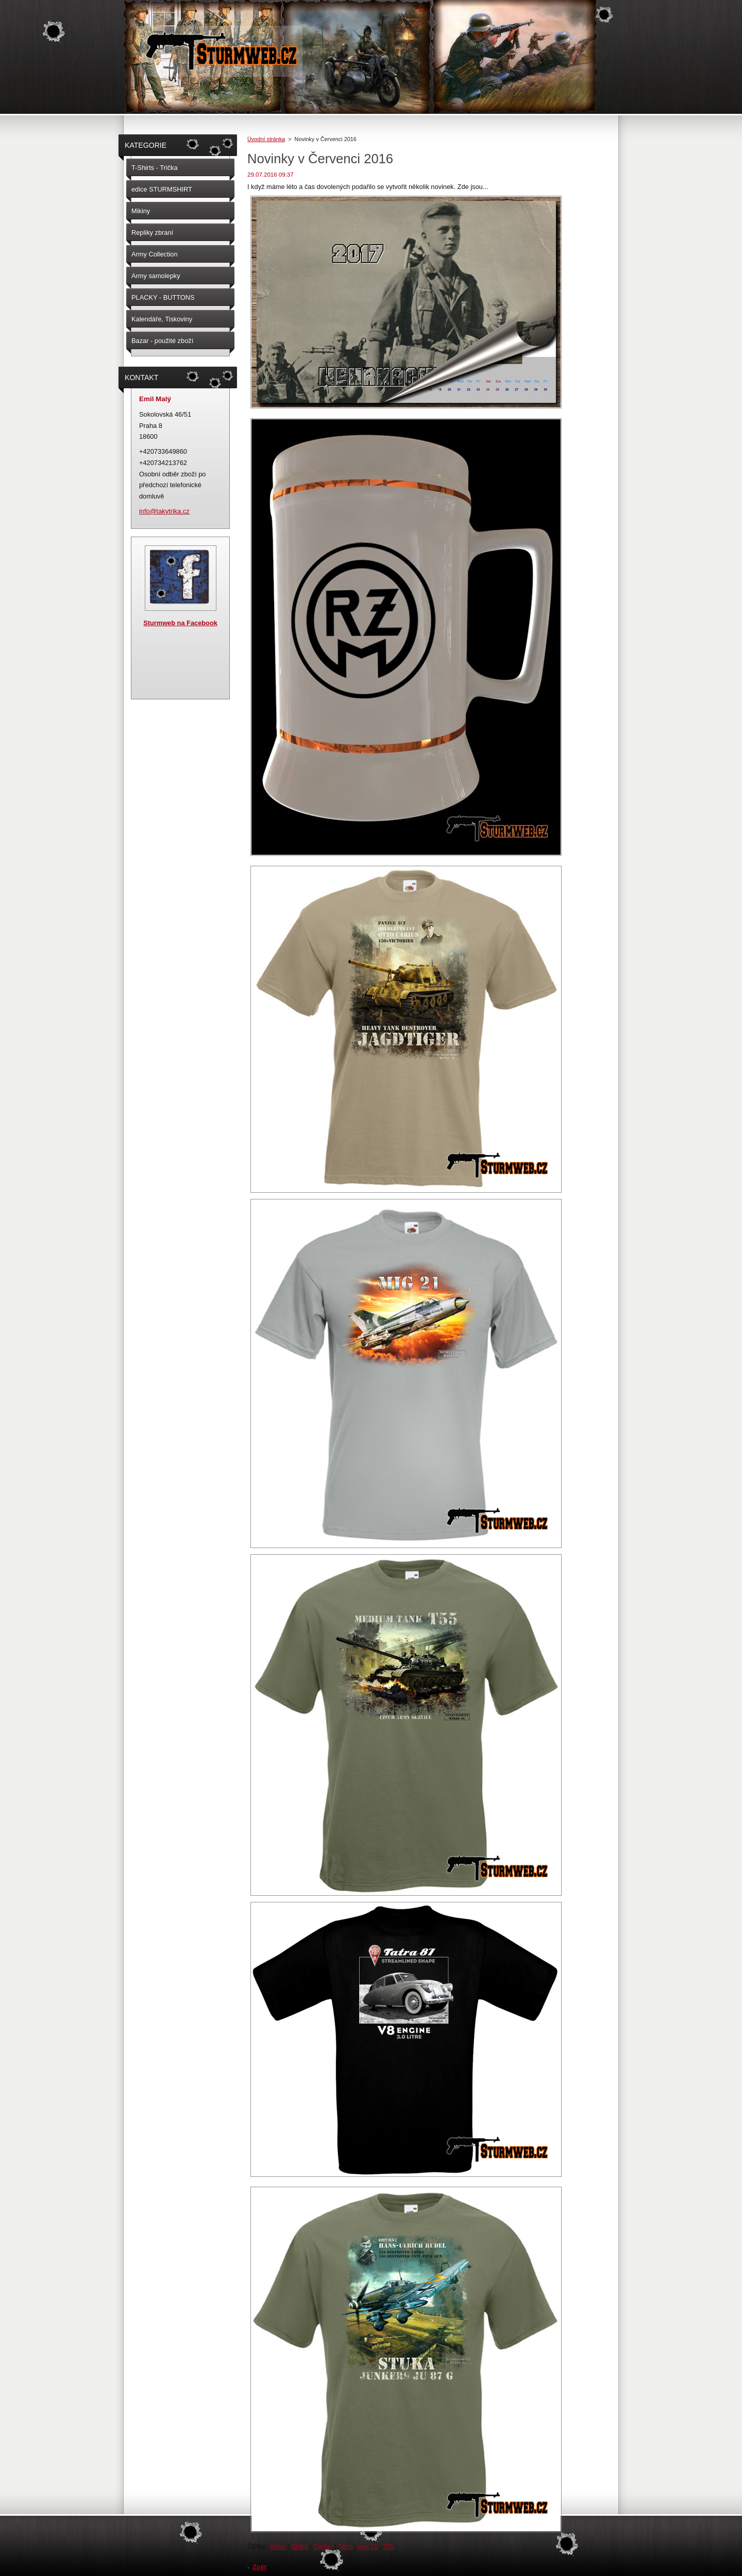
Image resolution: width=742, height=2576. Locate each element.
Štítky (256, 2546)
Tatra (345, 2546)
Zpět (259, 2567)
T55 (388, 2546)
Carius (322, 2546)
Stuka (299, 2546)
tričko (278, 2546)
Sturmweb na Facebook (180, 623)
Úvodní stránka (266, 139)
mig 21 (367, 2546)
